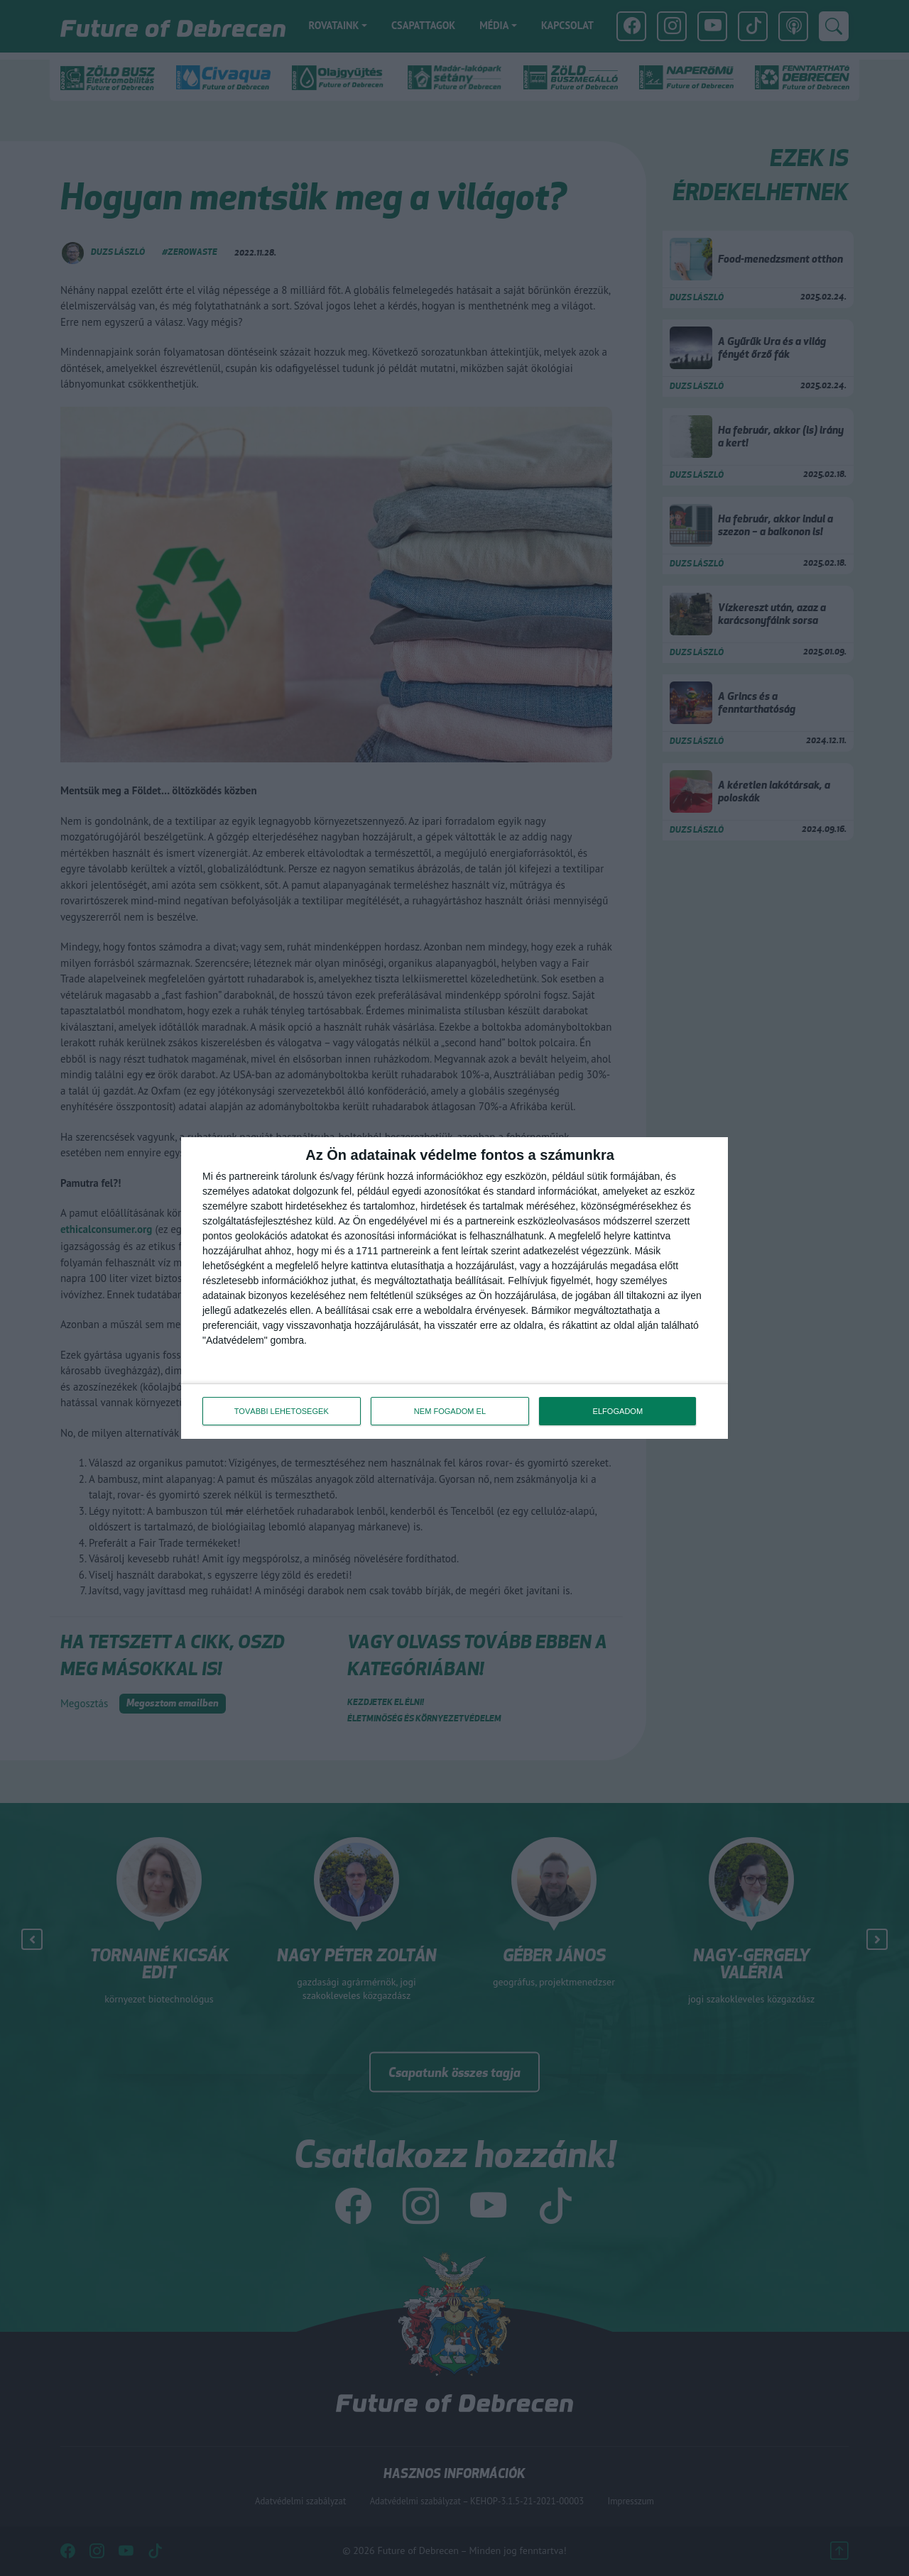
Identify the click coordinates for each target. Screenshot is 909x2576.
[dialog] (454, 1288)
